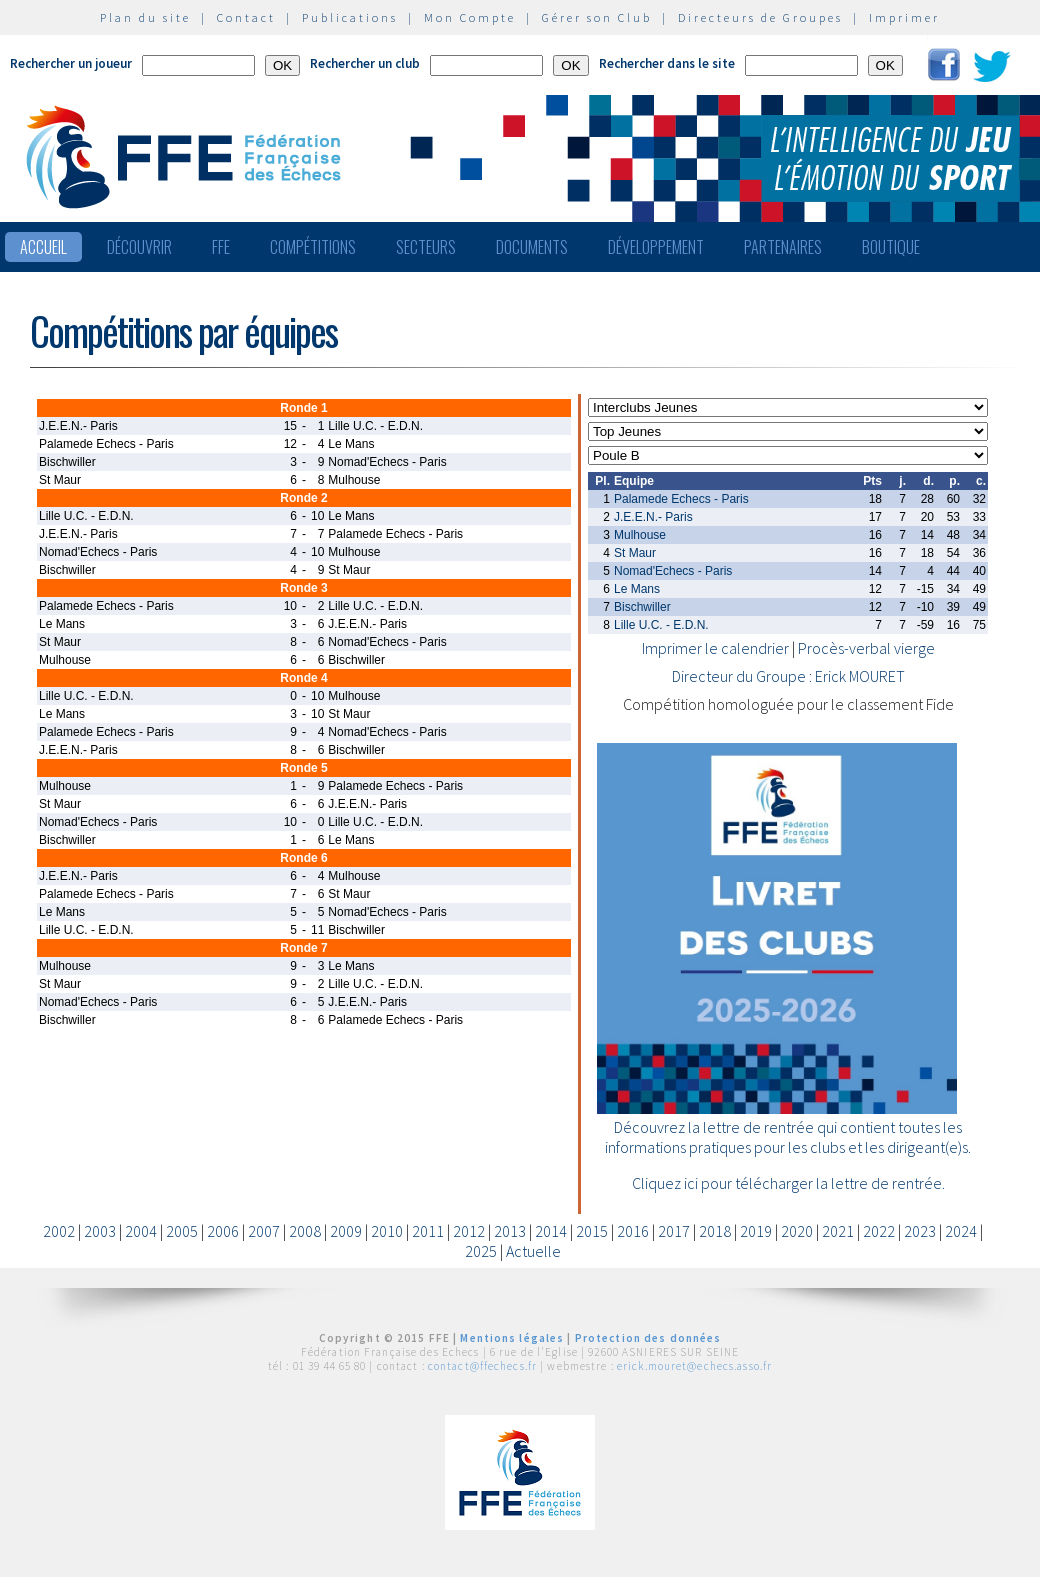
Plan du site (145, 17)
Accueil (43, 247)
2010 (387, 1231)
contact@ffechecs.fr (482, 1366)
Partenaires (783, 247)
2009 (346, 1231)
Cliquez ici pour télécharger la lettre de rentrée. (788, 1183)
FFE (221, 247)
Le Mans (637, 589)
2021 (838, 1231)
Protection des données (648, 1338)
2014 (551, 1231)
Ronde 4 (303, 678)
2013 (510, 1231)
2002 (59, 1231)
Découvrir (139, 247)
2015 (592, 1231)
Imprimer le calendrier (715, 648)
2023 (920, 1231)
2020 (797, 1231)
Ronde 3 (303, 588)
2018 (715, 1231)
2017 (674, 1231)
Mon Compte (470, 17)
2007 (264, 1231)
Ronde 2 (303, 498)
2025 (481, 1251)
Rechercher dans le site (667, 63)
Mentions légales (512, 1338)
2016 (633, 1231)
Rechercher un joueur (71, 63)
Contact (246, 17)
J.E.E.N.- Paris (653, 517)
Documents (532, 247)
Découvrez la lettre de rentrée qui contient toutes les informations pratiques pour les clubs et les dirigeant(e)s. (788, 1137)
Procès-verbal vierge (866, 648)
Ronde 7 (303, 948)
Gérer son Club (597, 17)
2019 (756, 1231)
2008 (305, 1231)
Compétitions (313, 247)
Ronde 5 (303, 768)
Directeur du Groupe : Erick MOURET (788, 676)
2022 (879, 1231)
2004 (141, 1231)
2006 (223, 1231)
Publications (350, 17)
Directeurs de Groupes (760, 17)
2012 (469, 1231)
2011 (428, 1231)
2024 (961, 1231)
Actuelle (533, 1251)
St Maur (635, 553)
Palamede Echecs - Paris (681, 499)
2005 (182, 1231)
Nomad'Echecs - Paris (673, 571)
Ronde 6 (303, 858)
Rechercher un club (365, 63)
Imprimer (904, 17)
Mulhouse (640, 535)
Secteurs (426, 247)
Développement (656, 247)
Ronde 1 (303, 408)
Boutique (891, 247)
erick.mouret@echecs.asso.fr (694, 1366)
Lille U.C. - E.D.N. (661, 625)
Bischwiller (642, 607)
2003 (100, 1231)
